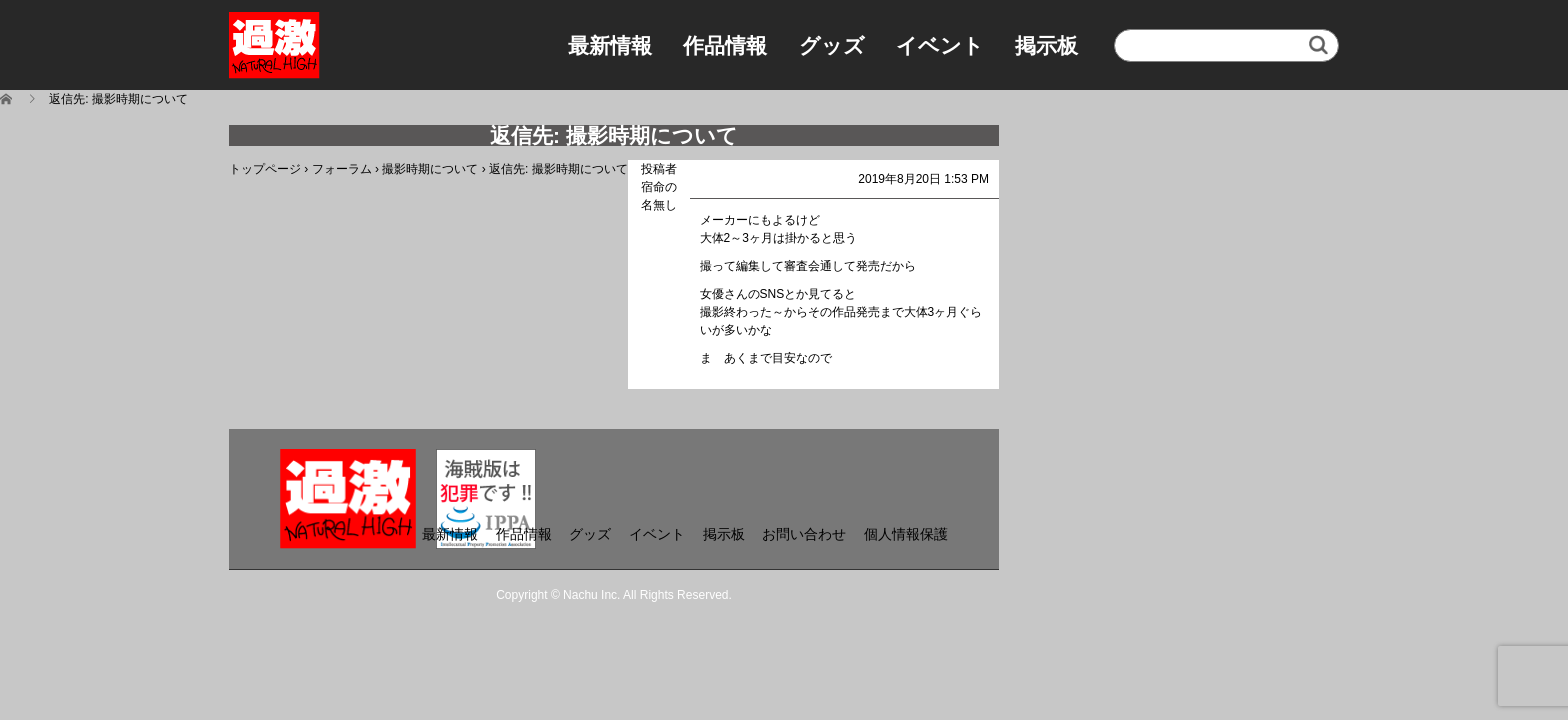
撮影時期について (430, 169)
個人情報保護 (906, 534)
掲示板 (1046, 45)
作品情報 (725, 45)
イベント (940, 45)
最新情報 (610, 45)
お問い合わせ (804, 534)
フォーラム (342, 169)
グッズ (832, 45)
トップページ (265, 169)
